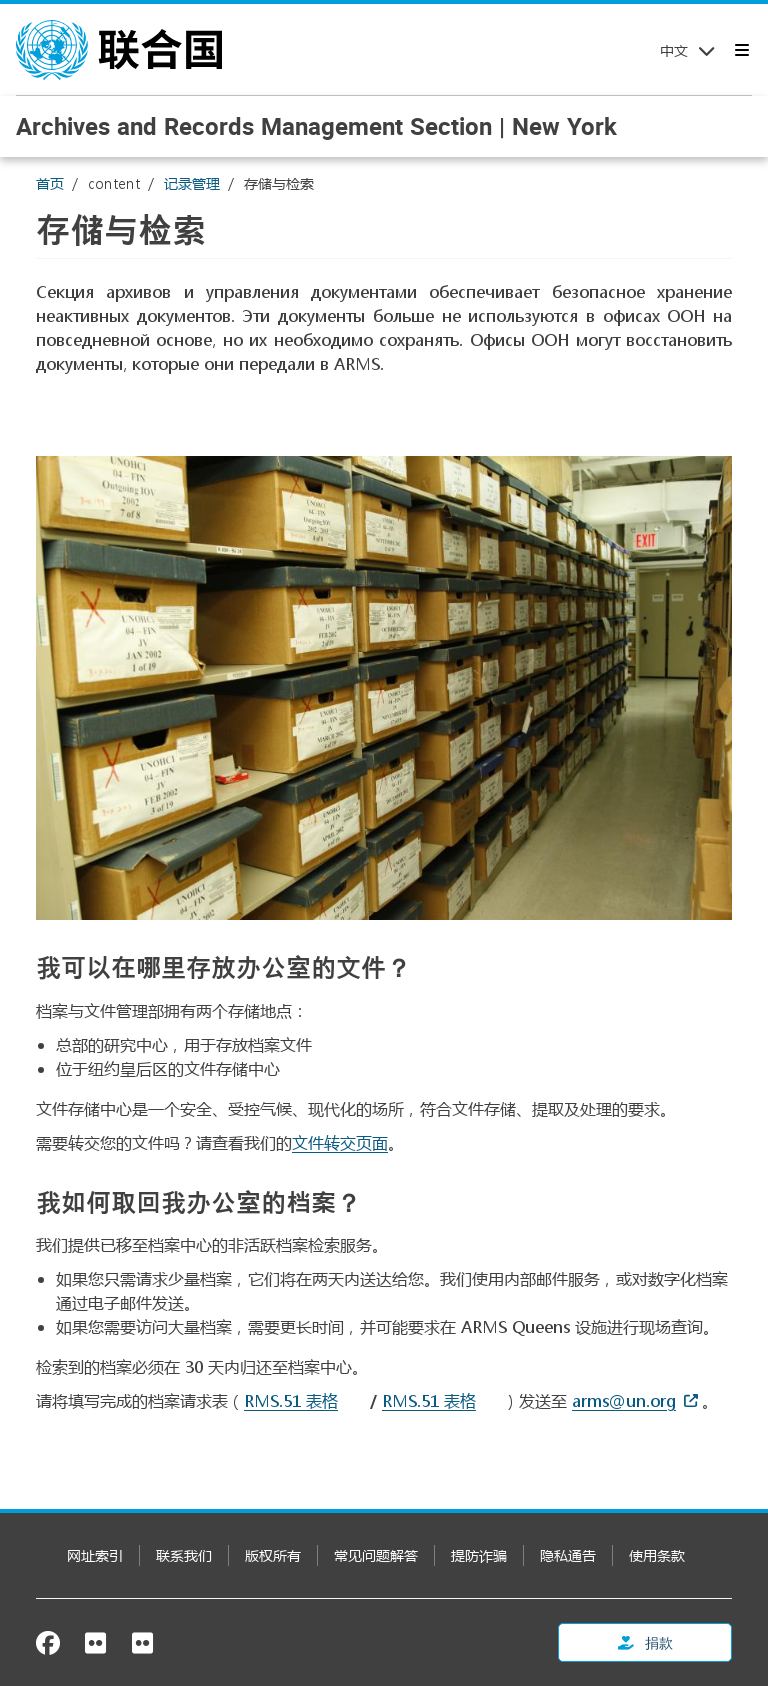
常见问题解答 (376, 1555)
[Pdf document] (442, 1400)
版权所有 (273, 1555)
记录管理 (192, 183)
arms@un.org (624, 1400)
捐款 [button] (645, 1642)
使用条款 (657, 1555)
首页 (50, 183)
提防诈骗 (479, 1555)
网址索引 (95, 1555)
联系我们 (184, 1555)
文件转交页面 (340, 1142)
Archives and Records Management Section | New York (316, 125)
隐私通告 (568, 1555)
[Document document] (304, 1400)
